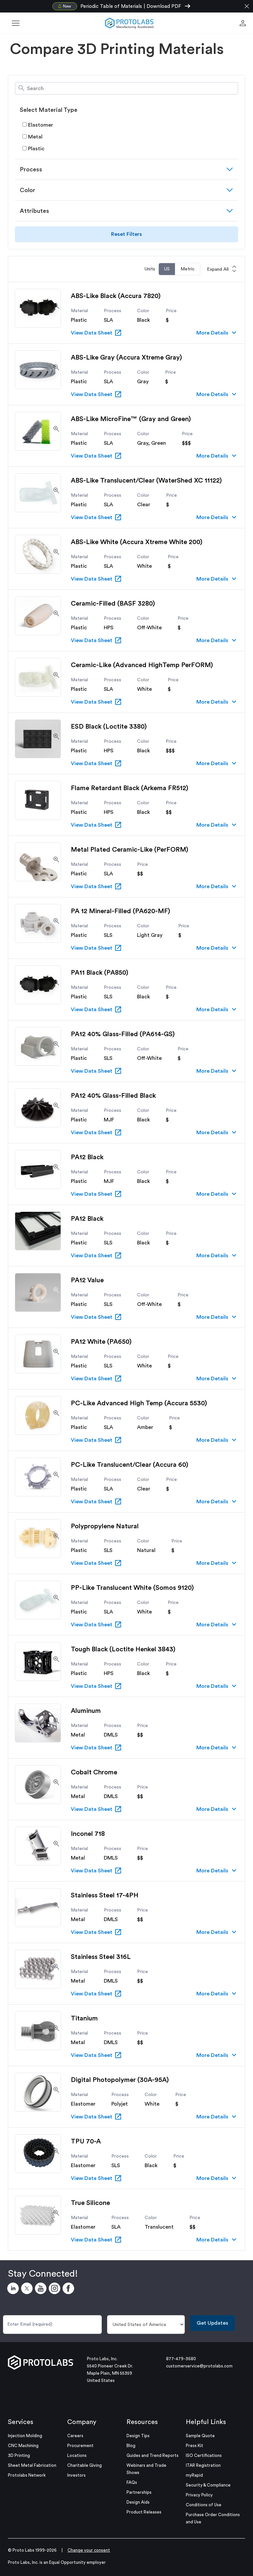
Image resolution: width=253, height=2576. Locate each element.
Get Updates (212, 2323)
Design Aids (138, 2502)
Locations (77, 2455)
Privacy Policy (199, 2495)
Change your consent (89, 2550)
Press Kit (194, 2445)
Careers (75, 2436)
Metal (32, 136)
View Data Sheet (96, 333)
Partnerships (139, 2492)
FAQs (131, 2482)
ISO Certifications (204, 2455)
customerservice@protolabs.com (199, 2366)
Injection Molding (25, 2436)
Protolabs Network (27, 2475)
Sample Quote (200, 2436)
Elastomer (37, 125)
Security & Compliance (208, 2485)
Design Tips (138, 2436)
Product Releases (143, 2512)
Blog (130, 2445)
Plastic (33, 148)
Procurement (80, 2445)
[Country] (146, 2324)
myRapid (194, 2475)
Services (20, 2422)
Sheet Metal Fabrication (32, 2465)
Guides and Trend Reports (152, 2455)
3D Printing (19, 2455)
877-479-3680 (181, 2359)
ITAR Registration (203, 2465)
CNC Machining (23, 2445)
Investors (76, 2475)
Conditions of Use (203, 2505)
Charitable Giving (84, 2465)
